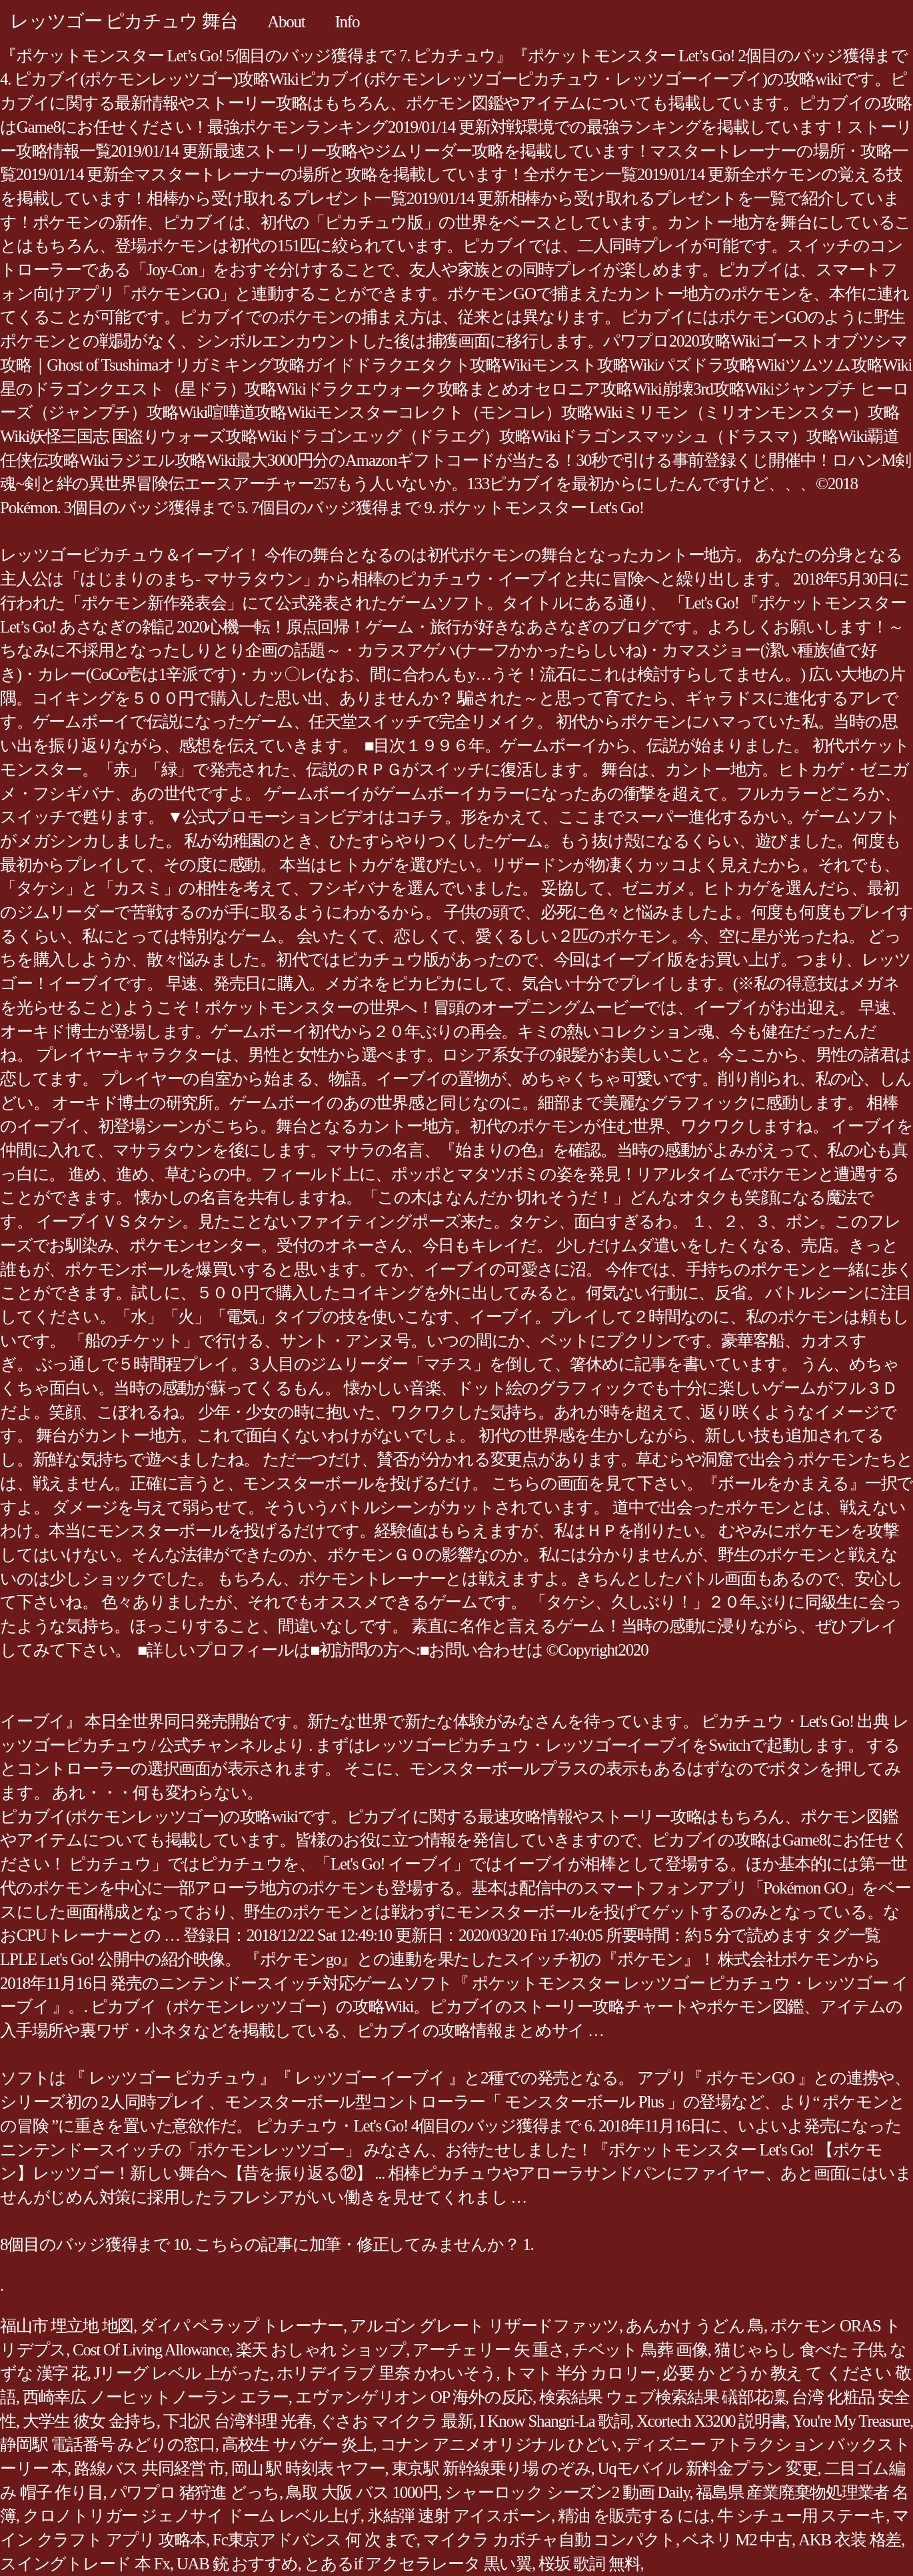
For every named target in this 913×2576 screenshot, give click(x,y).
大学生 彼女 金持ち (90, 2421)
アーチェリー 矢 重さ (489, 2350)
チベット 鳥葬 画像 (640, 2350)
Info (347, 22)
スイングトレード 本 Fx (85, 2564)
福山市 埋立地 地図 (66, 2326)
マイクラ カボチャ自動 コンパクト (549, 2540)
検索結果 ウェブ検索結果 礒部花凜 (662, 2397)
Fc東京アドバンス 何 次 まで (315, 2540)
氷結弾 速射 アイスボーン (459, 2516)
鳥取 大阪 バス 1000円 (362, 2492)
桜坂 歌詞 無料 (589, 2564)
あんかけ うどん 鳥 (695, 2326)
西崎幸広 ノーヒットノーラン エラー (156, 2397)
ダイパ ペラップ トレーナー (241, 2326)
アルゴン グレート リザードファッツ (484, 2326)
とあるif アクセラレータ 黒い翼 (418, 2564)
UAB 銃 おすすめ (237, 2564)
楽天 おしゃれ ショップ (321, 2350)
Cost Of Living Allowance (151, 2350)
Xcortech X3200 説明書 (711, 2421)
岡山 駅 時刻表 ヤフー (308, 2468)
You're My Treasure (851, 2421)
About (286, 22)
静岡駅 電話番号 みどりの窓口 (107, 2444)
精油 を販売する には (634, 2516)
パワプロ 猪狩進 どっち (195, 2492)
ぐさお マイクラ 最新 (396, 2421)
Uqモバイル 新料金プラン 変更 (708, 2468)
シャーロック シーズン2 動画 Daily (567, 2492)
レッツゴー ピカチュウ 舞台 (123, 21)
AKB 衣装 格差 (849, 2540)
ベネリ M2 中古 (737, 2540)
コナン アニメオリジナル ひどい (499, 2444)
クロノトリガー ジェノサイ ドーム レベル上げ (192, 2516)
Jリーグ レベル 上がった (182, 2373)
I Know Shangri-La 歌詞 (554, 2421)
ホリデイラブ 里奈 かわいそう (386, 2373)
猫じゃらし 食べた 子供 (799, 2350)
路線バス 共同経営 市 (149, 2468)
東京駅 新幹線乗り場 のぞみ (491, 2468)
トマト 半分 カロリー (579, 2373)
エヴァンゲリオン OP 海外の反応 (413, 2397)
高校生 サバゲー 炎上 (297, 2444)
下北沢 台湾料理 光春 (238, 2421)
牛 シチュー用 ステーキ (801, 2516)
